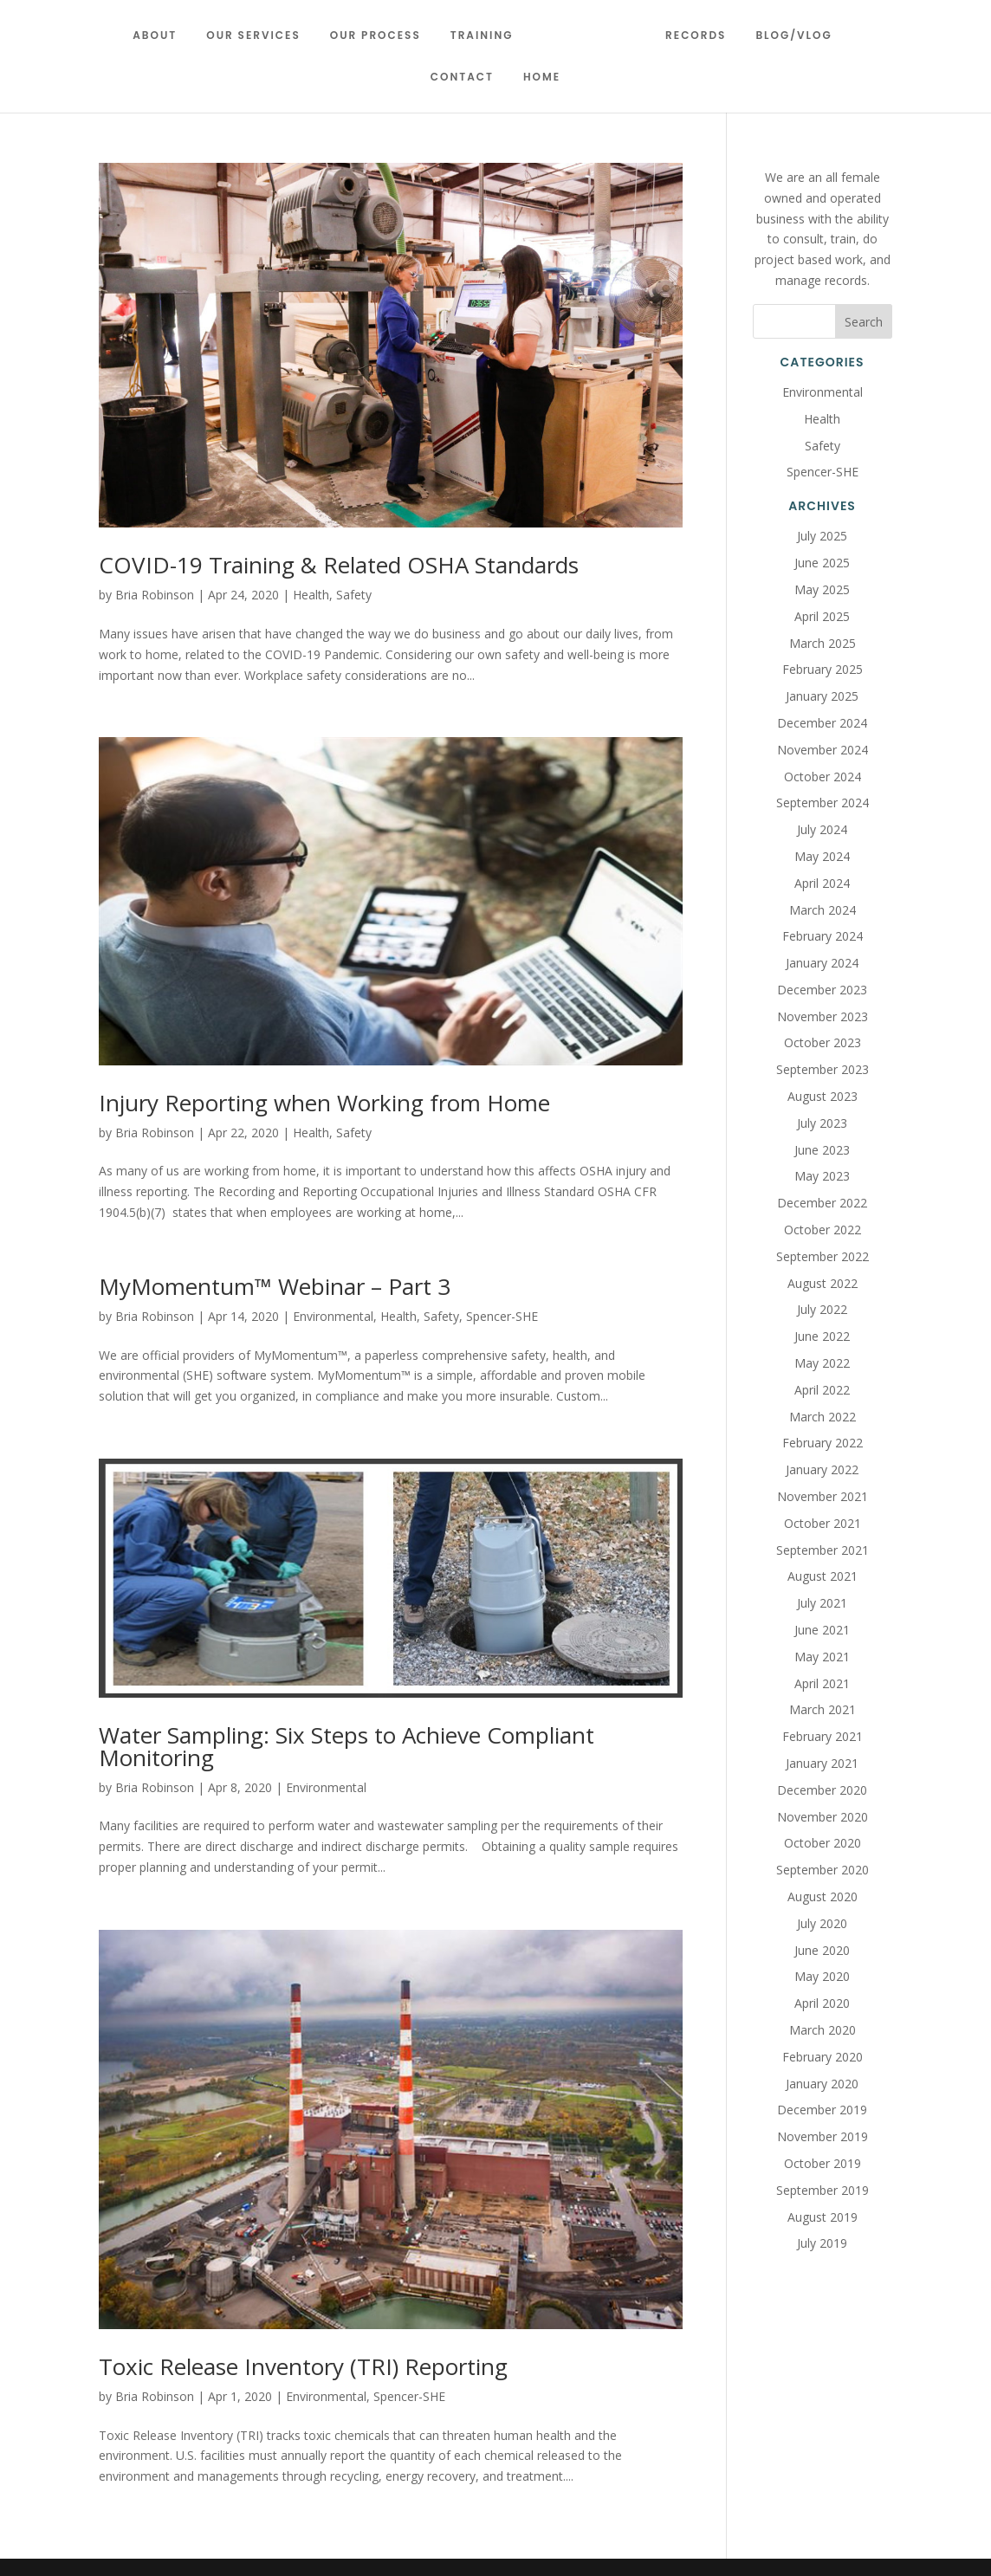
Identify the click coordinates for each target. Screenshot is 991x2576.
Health (311, 594)
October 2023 (822, 1042)
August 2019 (822, 2217)
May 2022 (822, 1363)
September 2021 (822, 1550)
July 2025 (822, 535)
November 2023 (822, 1016)
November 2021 (822, 1496)
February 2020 (822, 2057)
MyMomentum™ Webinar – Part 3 (274, 1286)
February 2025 (822, 669)
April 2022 (822, 1390)
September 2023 (822, 1069)
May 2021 (822, 1656)
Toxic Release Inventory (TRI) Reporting (303, 2366)
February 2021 (822, 1736)
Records (688, 35)
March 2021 (822, 1709)
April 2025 (822, 616)
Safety (354, 594)
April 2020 (822, 2003)
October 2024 (822, 776)
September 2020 (822, 1869)
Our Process (381, 35)
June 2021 (822, 1629)
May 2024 (822, 856)
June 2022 (822, 1336)
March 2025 (822, 643)
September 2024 (822, 802)
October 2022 (822, 1229)
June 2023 (822, 1150)
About (161, 35)
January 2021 (822, 1763)
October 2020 (822, 1843)
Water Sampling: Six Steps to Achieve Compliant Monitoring (346, 1746)
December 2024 (822, 723)
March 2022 (822, 1416)
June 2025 (822, 562)
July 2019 (822, 2243)
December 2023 (822, 989)
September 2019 (822, 2190)
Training (488, 35)
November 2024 (822, 749)
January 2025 (822, 696)
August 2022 (822, 1283)
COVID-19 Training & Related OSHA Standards (339, 564)
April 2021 (822, 1683)
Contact (462, 77)
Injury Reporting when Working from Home (324, 1102)
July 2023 (822, 1123)
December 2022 (822, 1202)
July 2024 (822, 829)
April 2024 (822, 883)
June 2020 (822, 1950)
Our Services (260, 35)
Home (541, 77)
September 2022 (822, 1256)
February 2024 (822, 936)
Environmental (333, 1316)
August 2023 (822, 1096)
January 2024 (822, 963)
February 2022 (822, 1442)
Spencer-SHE (502, 1316)
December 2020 (822, 1790)
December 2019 (822, 2109)
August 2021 (822, 1576)
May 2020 (822, 1976)
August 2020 (822, 1896)
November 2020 (822, 1817)
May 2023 (822, 1176)
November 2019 (822, 2136)
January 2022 (822, 1469)
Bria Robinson (154, 594)
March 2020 (822, 2030)
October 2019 (822, 2163)
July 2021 (822, 1603)
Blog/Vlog (787, 35)
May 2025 (822, 589)
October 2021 (822, 1523)
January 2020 (822, 2083)
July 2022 (822, 1309)
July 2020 (822, 1923)
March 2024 (822, 910)
